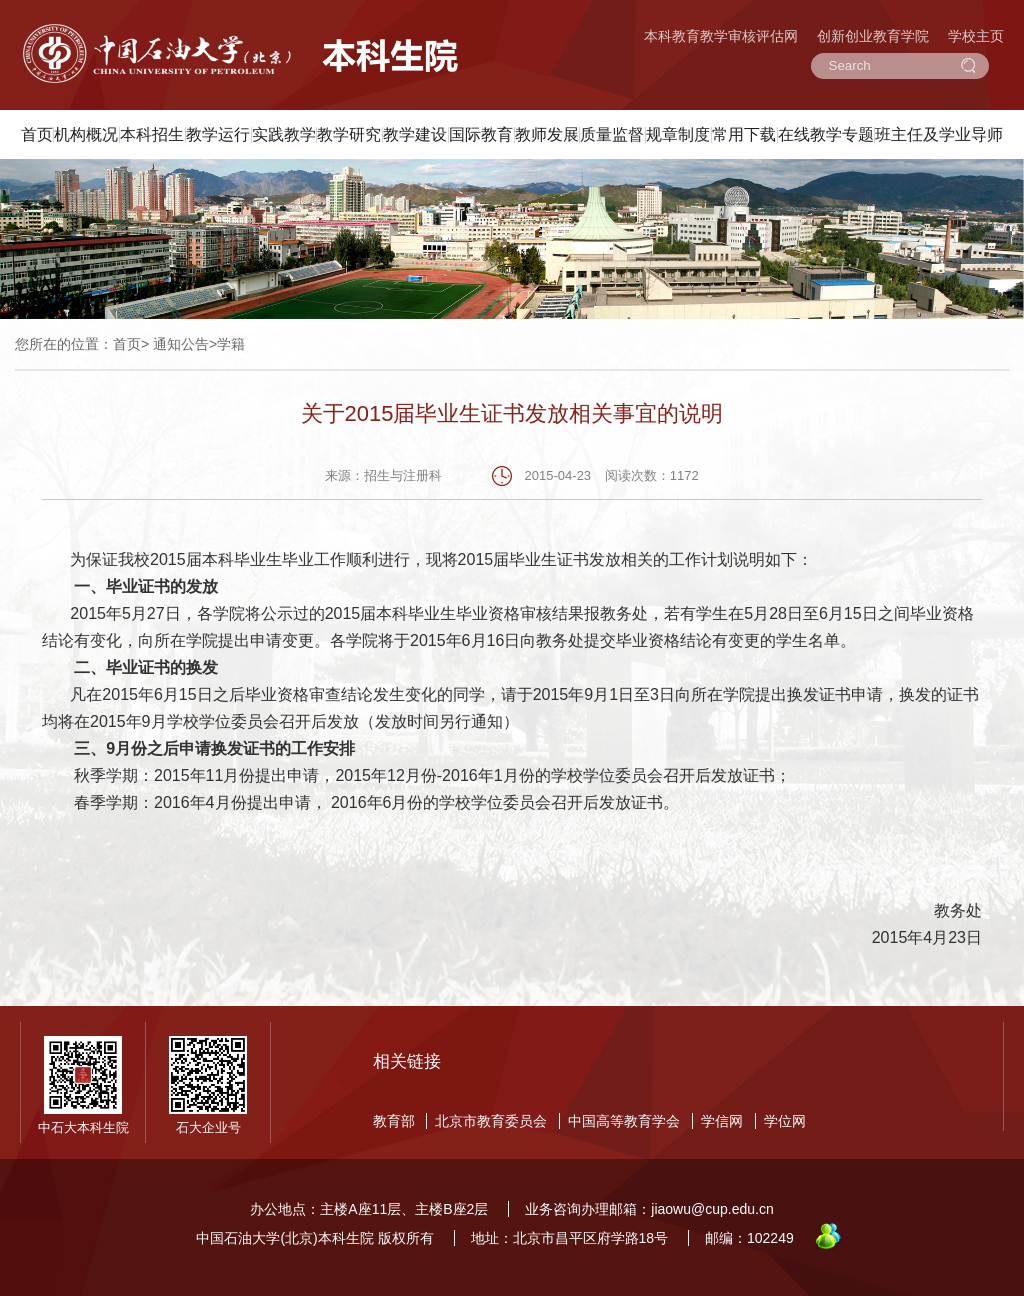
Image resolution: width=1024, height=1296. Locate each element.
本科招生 (152, 134)
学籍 (231, 344)
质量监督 (612, 134)
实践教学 (284, 134)
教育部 (394, 1121)
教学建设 (415, 134)
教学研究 (349, 134)
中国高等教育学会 (624, 1121)
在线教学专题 (826, 134)
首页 (37, 134)
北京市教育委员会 (491, 1121)
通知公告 (181, 344)
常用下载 (744, 134)
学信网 (722, 1121)
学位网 (785, 1121)
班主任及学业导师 (939, 134)
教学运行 (218, 134)
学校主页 (976, 36)
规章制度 (678, 134)
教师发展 (547, 134)
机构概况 (86, 134)
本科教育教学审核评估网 (721, 36)
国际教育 (481, 134)
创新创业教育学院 (873, 36)
